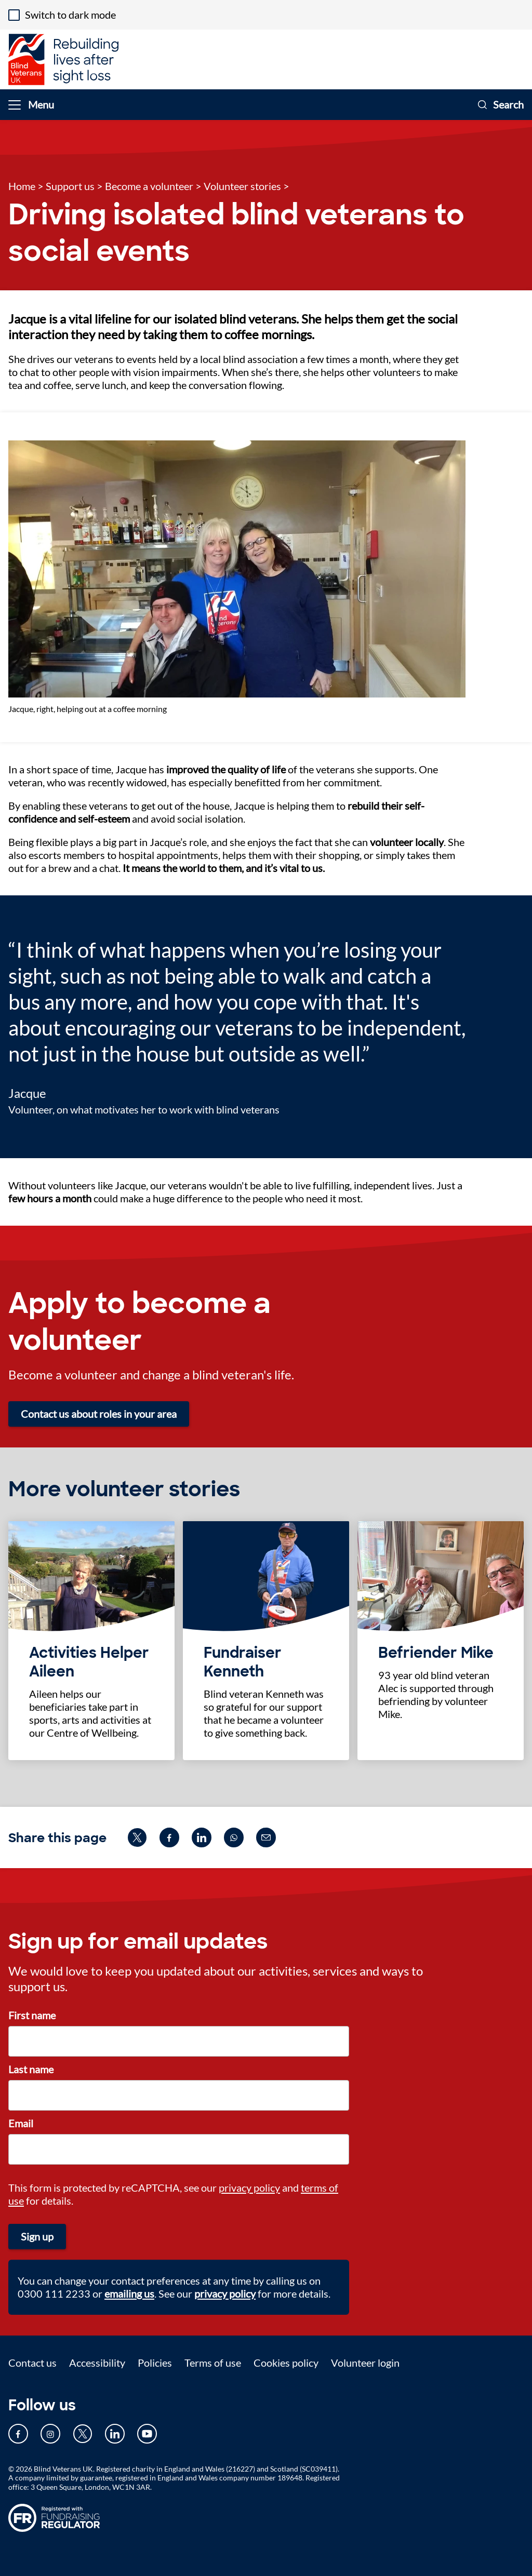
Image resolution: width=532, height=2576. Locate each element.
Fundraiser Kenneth (243, 1662)
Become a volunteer (149, 186)
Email (20, 2123)
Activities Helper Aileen (89, 1662)
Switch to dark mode (70, 14)
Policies (155, 2362)
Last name (31, 2069)
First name (32, 2015)
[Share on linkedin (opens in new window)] (201, 1837)
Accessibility (97, 2362)
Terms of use (212, 2362)
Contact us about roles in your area (99, 1413)
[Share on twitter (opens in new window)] (137, 1837)
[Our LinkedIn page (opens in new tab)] (115, 2434)
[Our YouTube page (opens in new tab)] (147, 2434)
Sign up (37, 2236)
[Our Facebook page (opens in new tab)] (18, 2434)
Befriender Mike (436, 1653)
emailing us (129, 2293)
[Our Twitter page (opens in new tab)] (82, 2434)
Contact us (32, 2362)
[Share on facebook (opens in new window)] (169, 1837)
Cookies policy (286, 2362)
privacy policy (249, 2187)
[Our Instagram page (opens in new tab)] (50, 2434)
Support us (70, 186)
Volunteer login (365, 2362)
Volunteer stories (242, 186)
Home (21, 186)
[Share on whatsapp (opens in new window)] (234, 1837)
